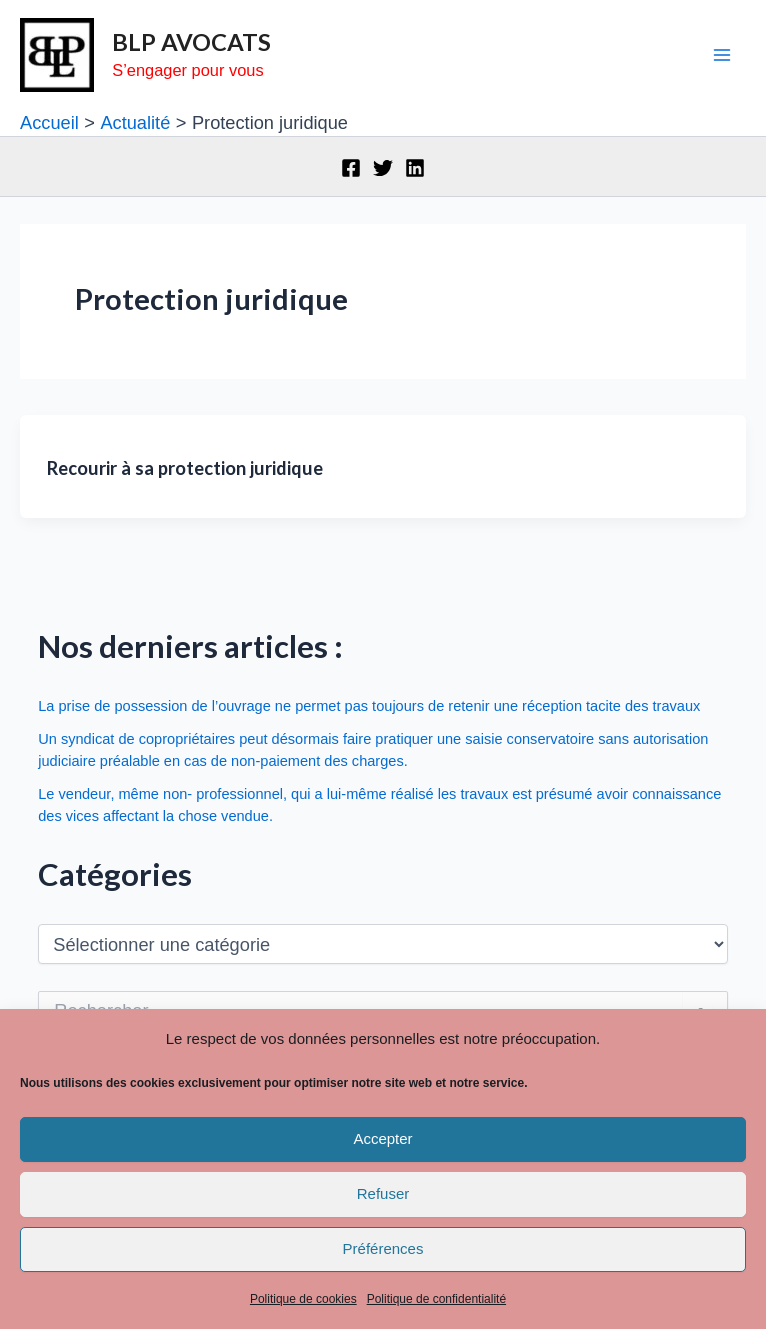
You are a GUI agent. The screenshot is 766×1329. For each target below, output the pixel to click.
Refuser (383, 1193)
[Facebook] (351, 168)
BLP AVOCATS (191, 42)
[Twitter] (383, 168)
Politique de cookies (303, 1299)
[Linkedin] (415, 168)
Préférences (383, 1248)
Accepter (382, 1138)
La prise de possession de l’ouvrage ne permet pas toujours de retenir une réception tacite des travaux (369, 706)
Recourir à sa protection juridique (185, 468)
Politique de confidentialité (436, 1299)
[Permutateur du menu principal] (722, 55)
